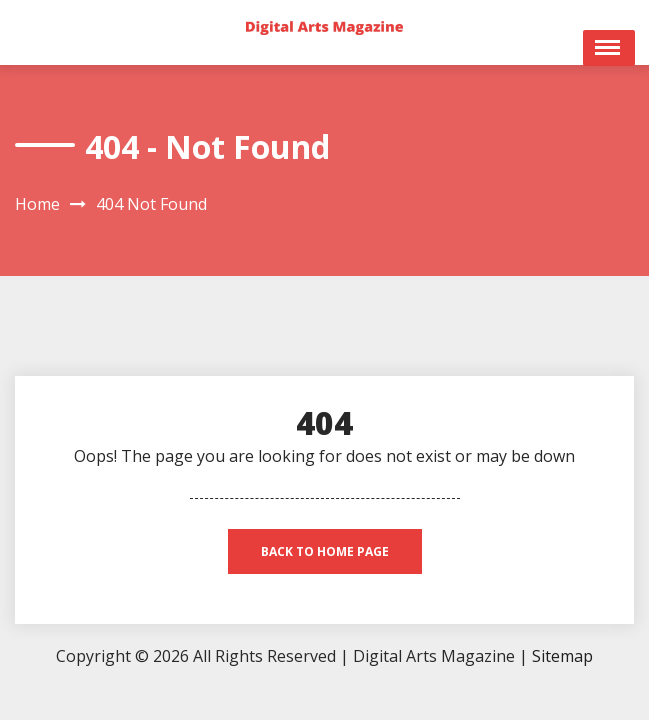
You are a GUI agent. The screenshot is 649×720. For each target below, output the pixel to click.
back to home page (325, 551)
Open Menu (609, 48)
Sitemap (562, 656)
